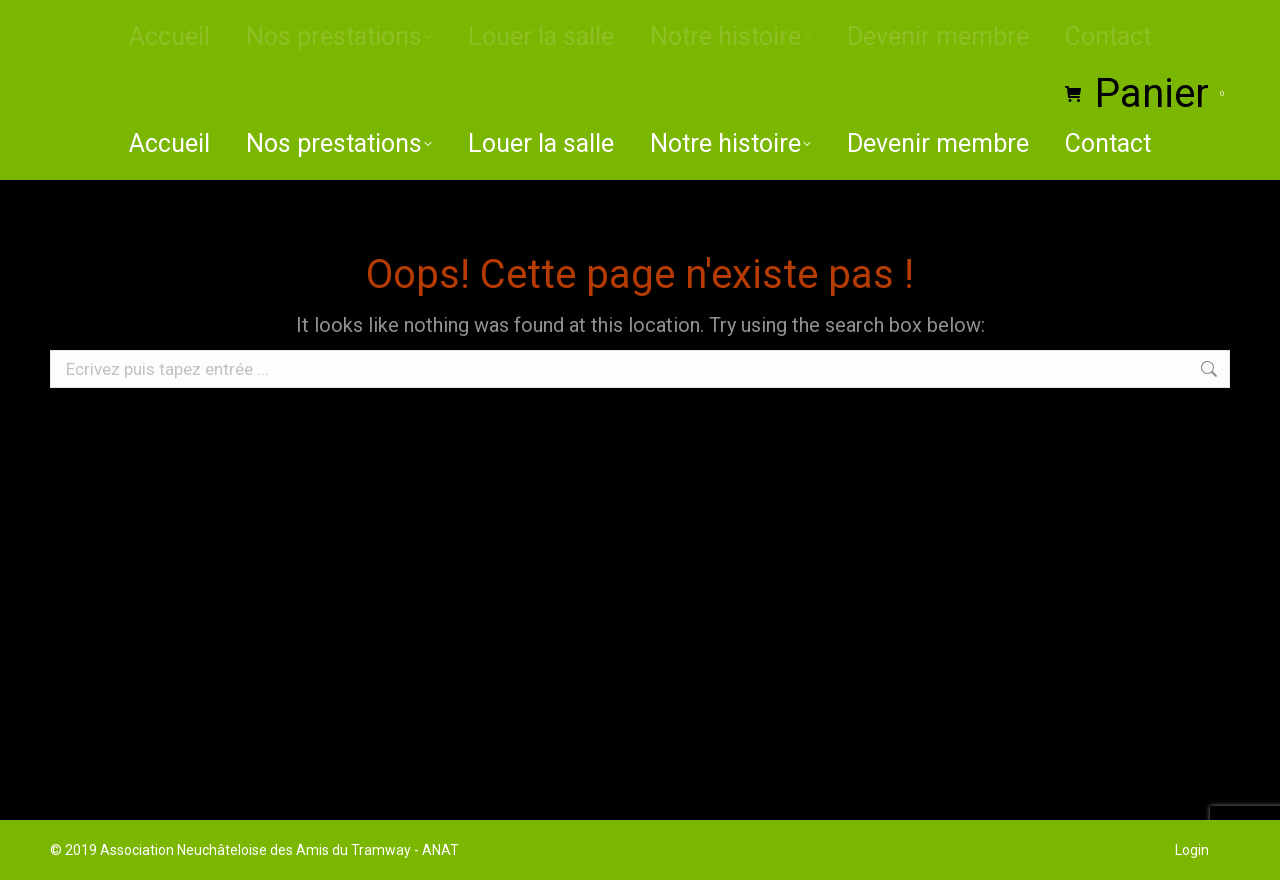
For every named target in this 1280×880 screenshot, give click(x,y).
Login (1192, 850)
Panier (1147, 94)
